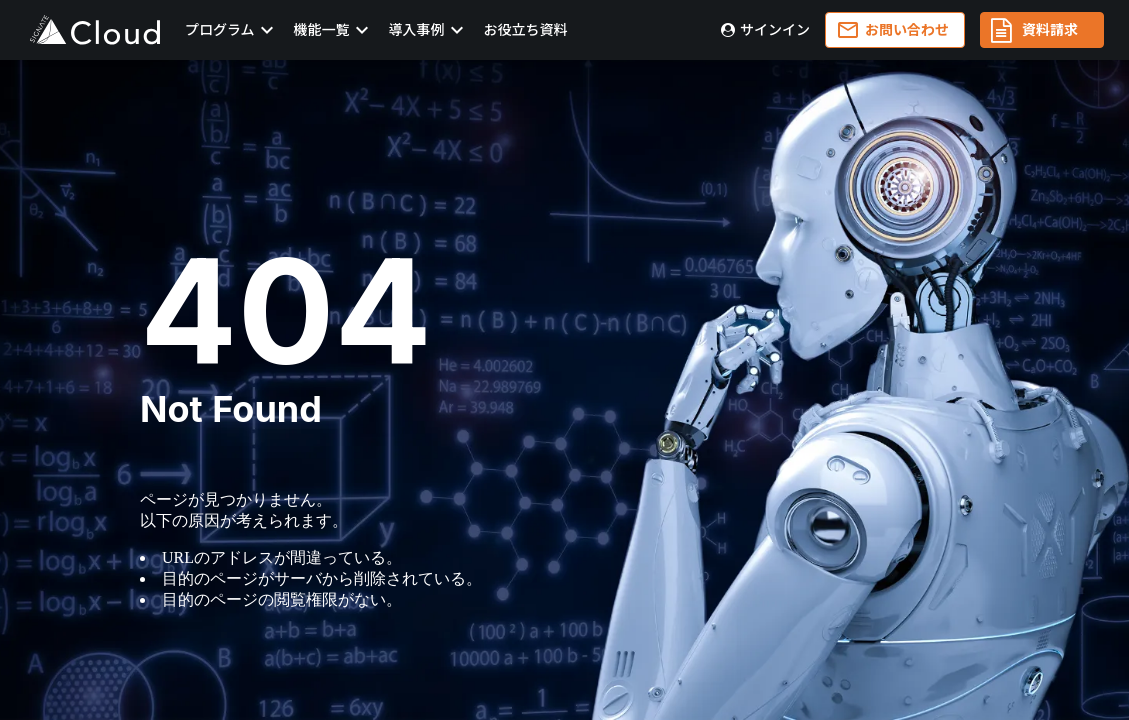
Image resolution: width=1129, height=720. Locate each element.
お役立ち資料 (526, 29)
